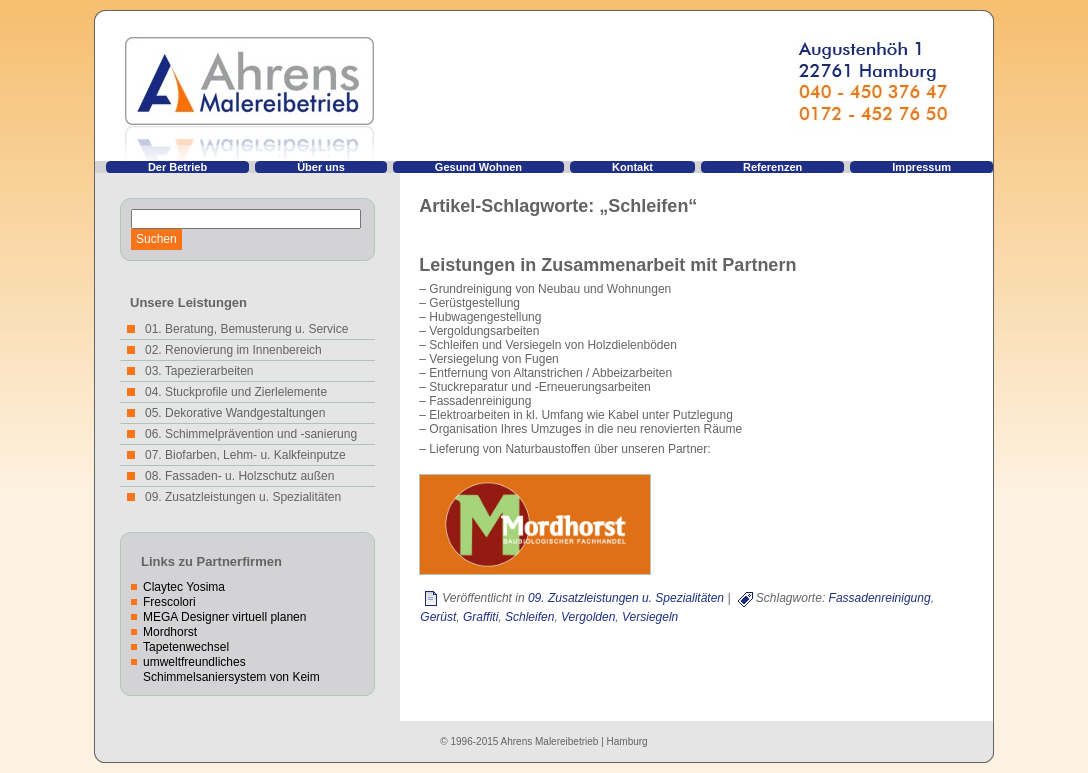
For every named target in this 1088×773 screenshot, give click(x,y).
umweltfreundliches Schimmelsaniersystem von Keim (231, 669)
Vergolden (588, 617)
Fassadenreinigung (880, 598)
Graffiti (480, 617)
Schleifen (529, 617)
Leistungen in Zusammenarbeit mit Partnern (607, 265)
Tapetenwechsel (186, 647)
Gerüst (438, 617)
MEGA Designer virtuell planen (224, 617)
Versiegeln (650, 617)
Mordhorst (170, 632)
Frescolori (169, 602)
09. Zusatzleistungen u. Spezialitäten (626, 598)
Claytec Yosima (184, 587)
